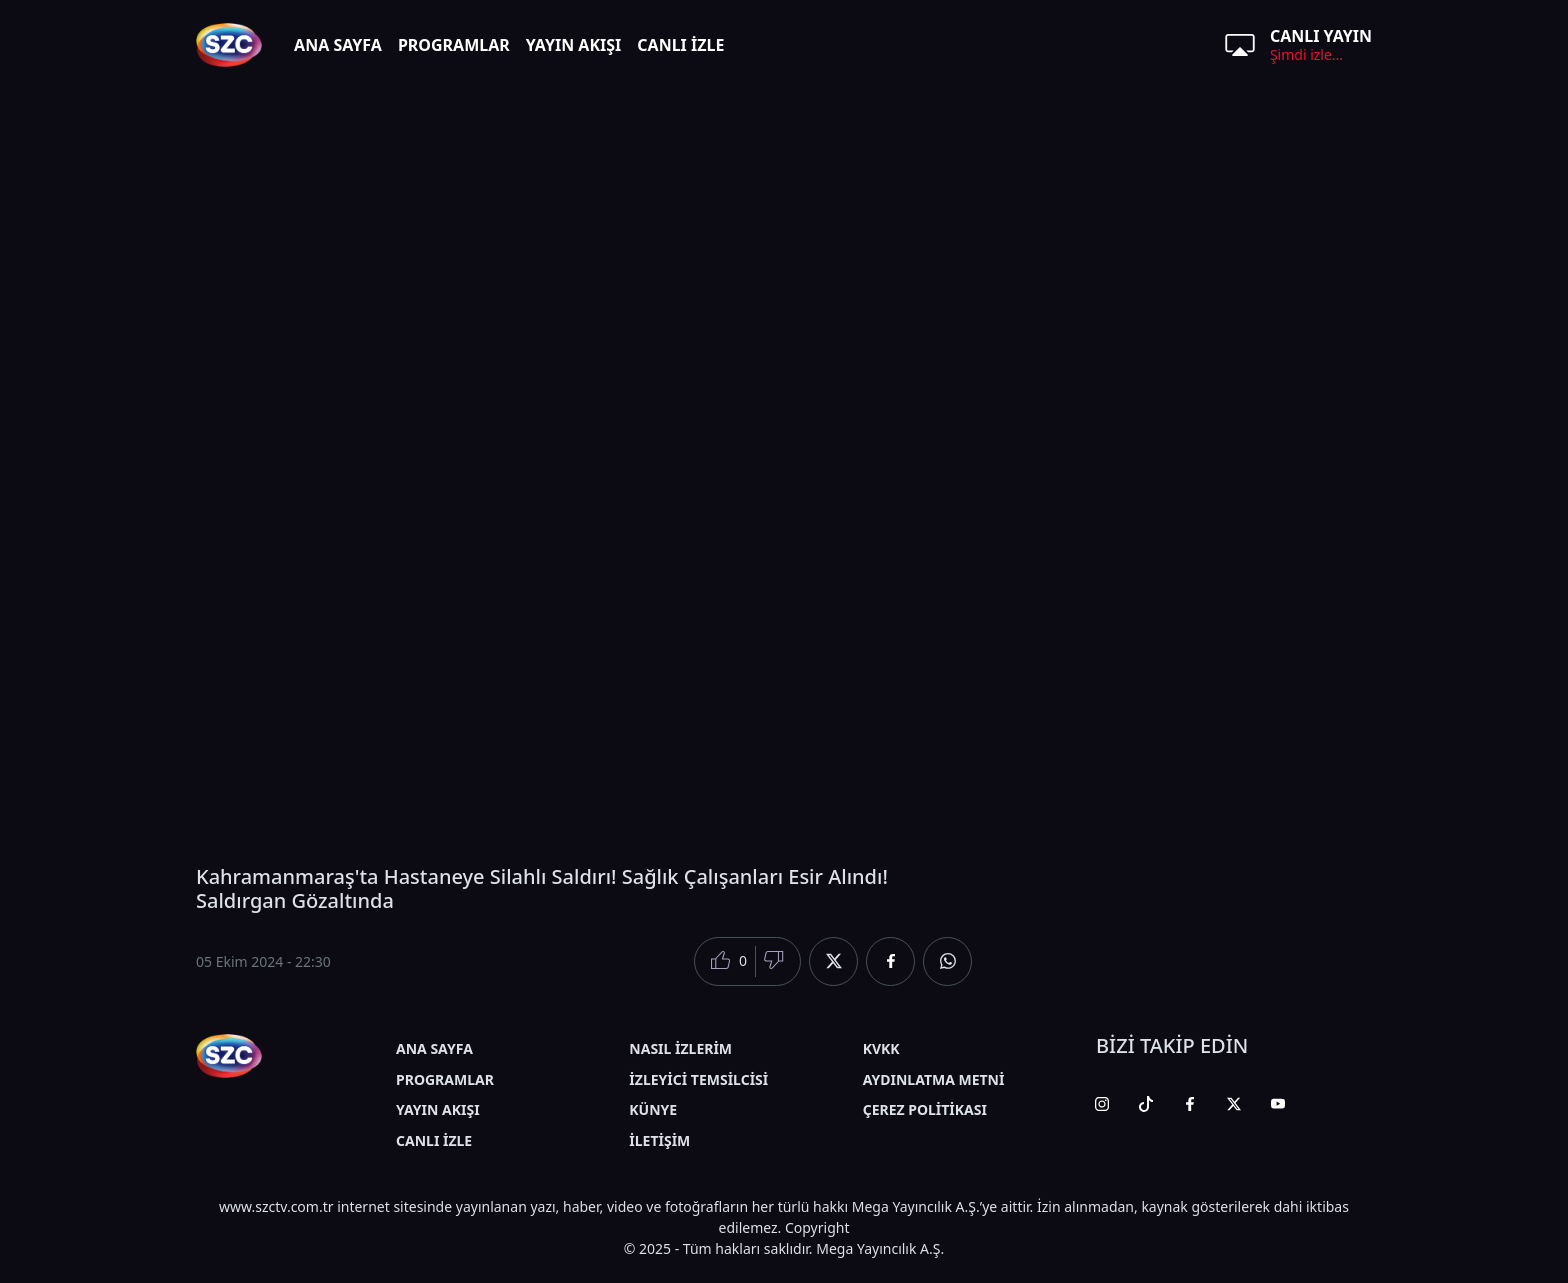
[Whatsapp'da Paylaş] (947, 961)
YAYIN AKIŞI (574, 45)
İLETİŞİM (659, 1140)
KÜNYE (653, 1109)
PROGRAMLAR (454, 45)
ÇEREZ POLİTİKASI (925, 1109)
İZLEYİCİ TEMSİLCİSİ (698, 1079)
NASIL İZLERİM (680, 1048)
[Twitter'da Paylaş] (833, 961)
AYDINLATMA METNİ (934, 1079)
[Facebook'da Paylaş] (890, 961)
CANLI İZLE (680, 45)
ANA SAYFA (338, 45)
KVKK (881, 1048)
